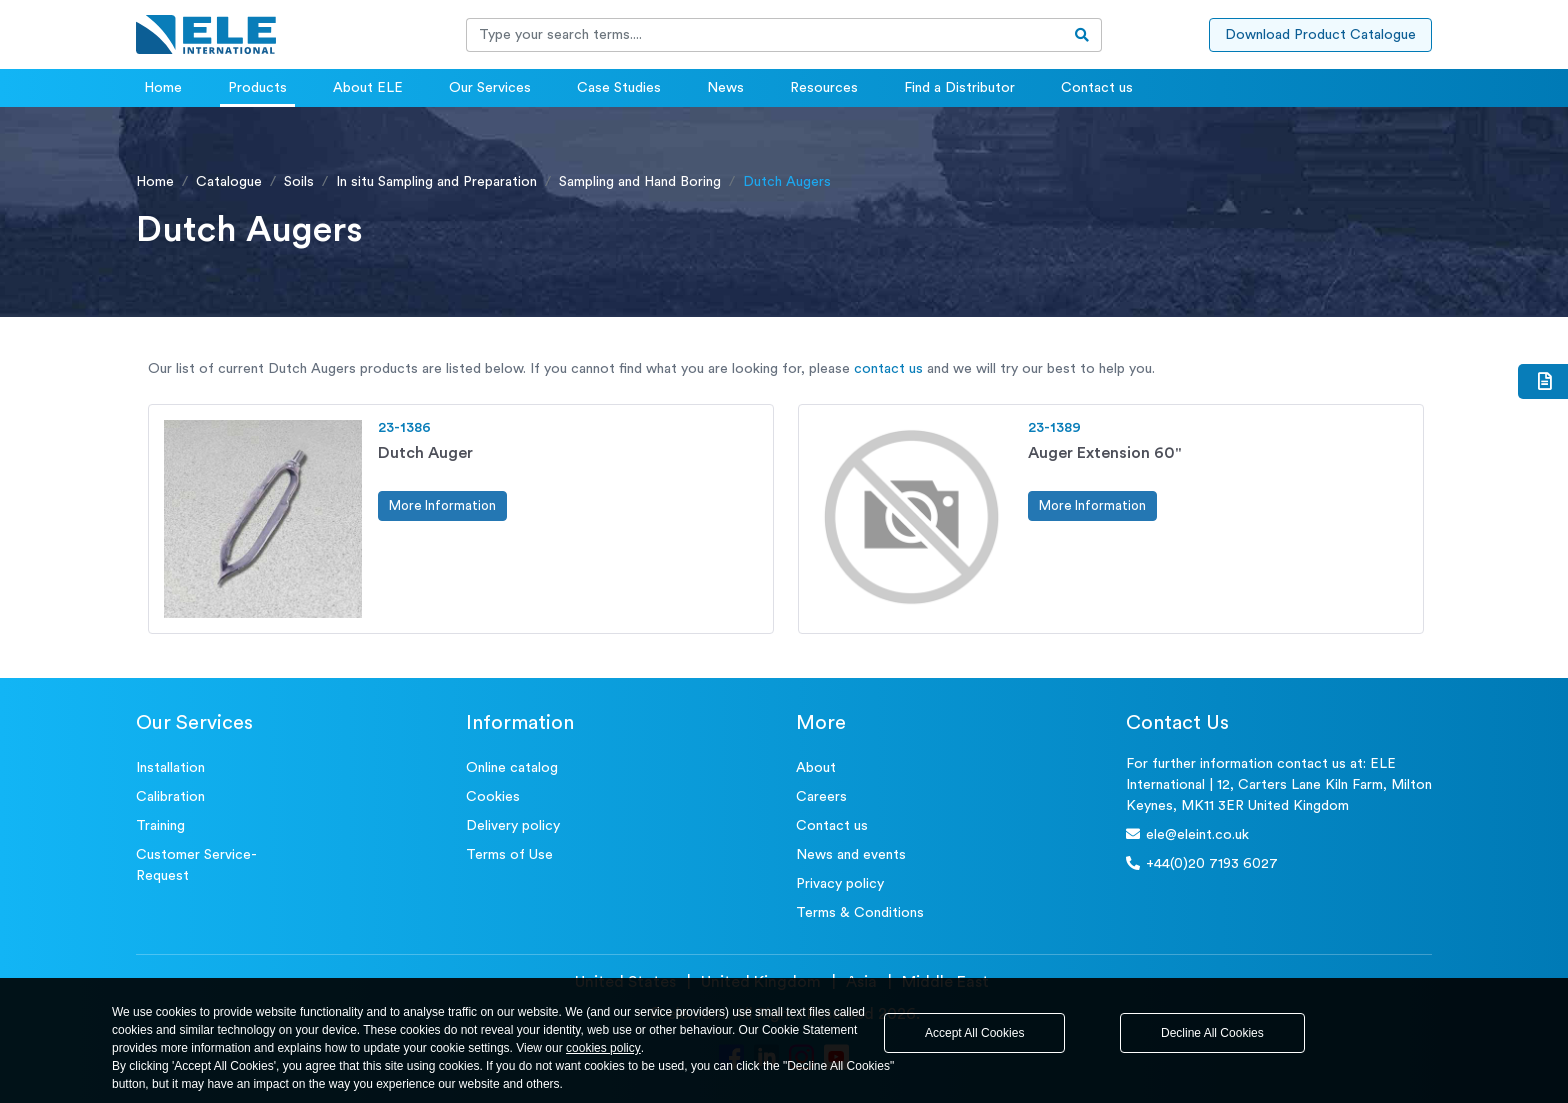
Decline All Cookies (1212, 1033)
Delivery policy (513, 826)
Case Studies (619, 88)
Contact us (1097, 88)
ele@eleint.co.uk (1187, 834)
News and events (851, 855)
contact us (888, 369)
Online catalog (512, 768)
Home (163, 88)
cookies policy (603, 1048)
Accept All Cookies (974, 1033)
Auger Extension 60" (1104, 453)
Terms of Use (509, 855)
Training (160, 826)
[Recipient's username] (765, 35)
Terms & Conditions (860, 913)
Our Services (490, 88)
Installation (170, 768)
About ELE (368, 88)
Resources (824, 88)
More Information (442, 505)
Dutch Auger (425, 453)
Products (257, 88)
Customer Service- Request (196, 865)
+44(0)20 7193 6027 (1202, 863)
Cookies (493, 797)
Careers (821, 797)
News (725, 88)
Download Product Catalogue (1320, 35)
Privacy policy (840, 884)
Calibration (170, 797)
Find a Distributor (959, 88)
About (816, 768)
